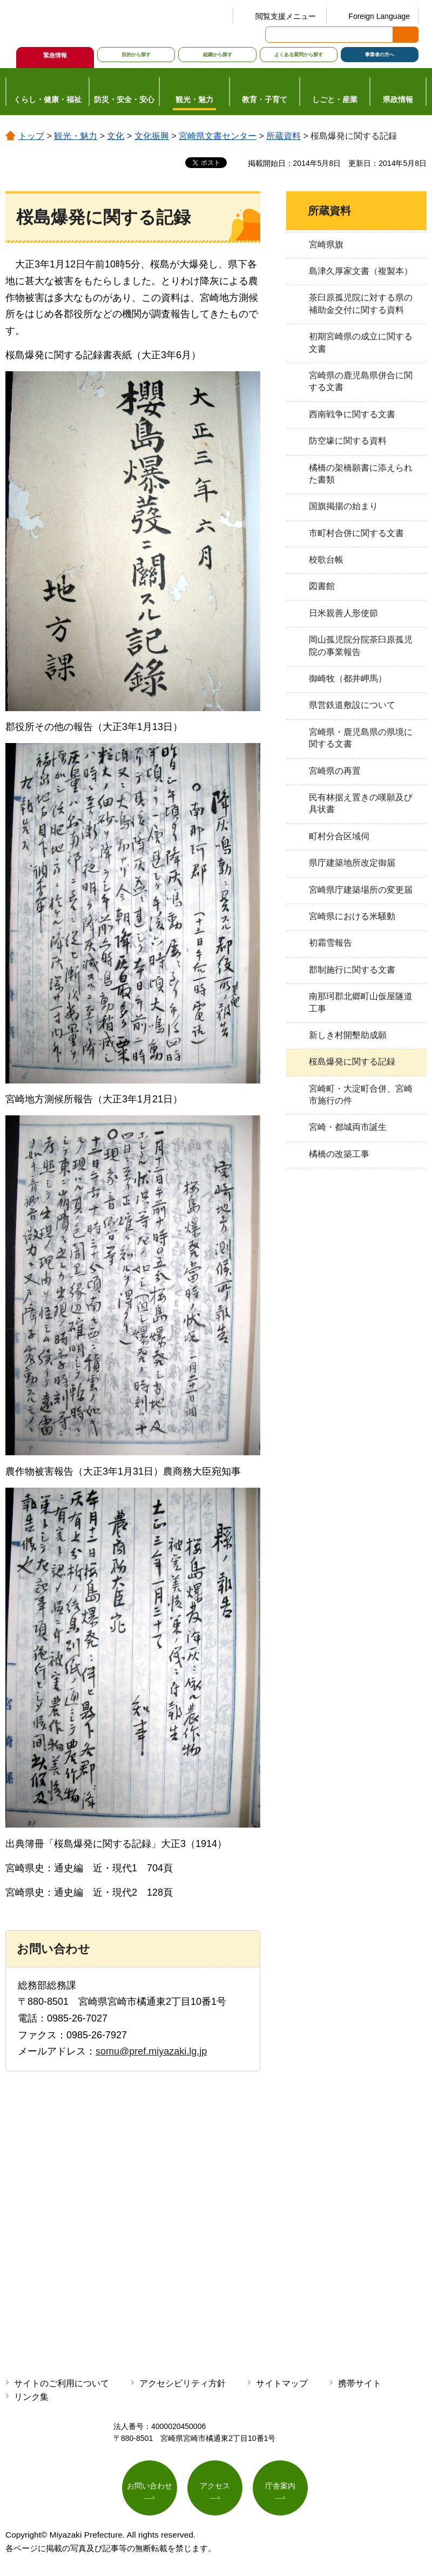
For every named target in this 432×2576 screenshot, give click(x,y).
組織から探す (217, 54)
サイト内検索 (274, 35)
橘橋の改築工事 (339, 1154)
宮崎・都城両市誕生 (348, 1127)
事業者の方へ (379, 54)
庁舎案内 (280, 2485)
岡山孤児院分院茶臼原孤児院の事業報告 (361, 645)
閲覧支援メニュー (285, 16)
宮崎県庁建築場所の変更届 (361, 889)
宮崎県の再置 (335, 770)
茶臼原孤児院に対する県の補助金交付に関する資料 (361, 303)
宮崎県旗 (326, 244)
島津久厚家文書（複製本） (361, 271)
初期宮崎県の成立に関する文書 (361, 342)
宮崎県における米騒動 (352, 916)
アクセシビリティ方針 (182, 2383)
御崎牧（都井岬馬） (348, 678)
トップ (31, 135)
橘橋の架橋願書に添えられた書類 (361, 473)
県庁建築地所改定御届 (352, 862)
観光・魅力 (75, 135)
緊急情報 (55, 55)
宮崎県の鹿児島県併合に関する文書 (361, 381)
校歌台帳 (326, 559)
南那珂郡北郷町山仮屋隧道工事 (361, 1002)
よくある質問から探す (298, 54)
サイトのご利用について (61, 2383)
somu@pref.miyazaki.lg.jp (151, 2051)
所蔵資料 (283, 135)
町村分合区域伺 (339, 836)
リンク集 (31, 2396)
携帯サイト (359, 2383)
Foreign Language (379, 16)
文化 (115, 135)
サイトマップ (282, 2383)
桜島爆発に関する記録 (352, 1061)
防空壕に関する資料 (348, 440)
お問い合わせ (149, 2485)
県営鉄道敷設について (352, 705)
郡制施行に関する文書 (352, 969)
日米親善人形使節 (343, 613)
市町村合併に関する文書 (356, 533)
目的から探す (136, 54)
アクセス (215, 2485)
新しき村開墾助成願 (348, 1035)
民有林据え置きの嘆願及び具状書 (361, 803)
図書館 (322, 586)
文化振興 (151, 135)
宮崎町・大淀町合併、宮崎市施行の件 (361, 1094)
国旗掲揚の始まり (343, 506)
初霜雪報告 (330, 942)
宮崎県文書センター (217, 135)
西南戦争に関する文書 (352, 414)
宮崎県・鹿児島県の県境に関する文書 (361, 737)
